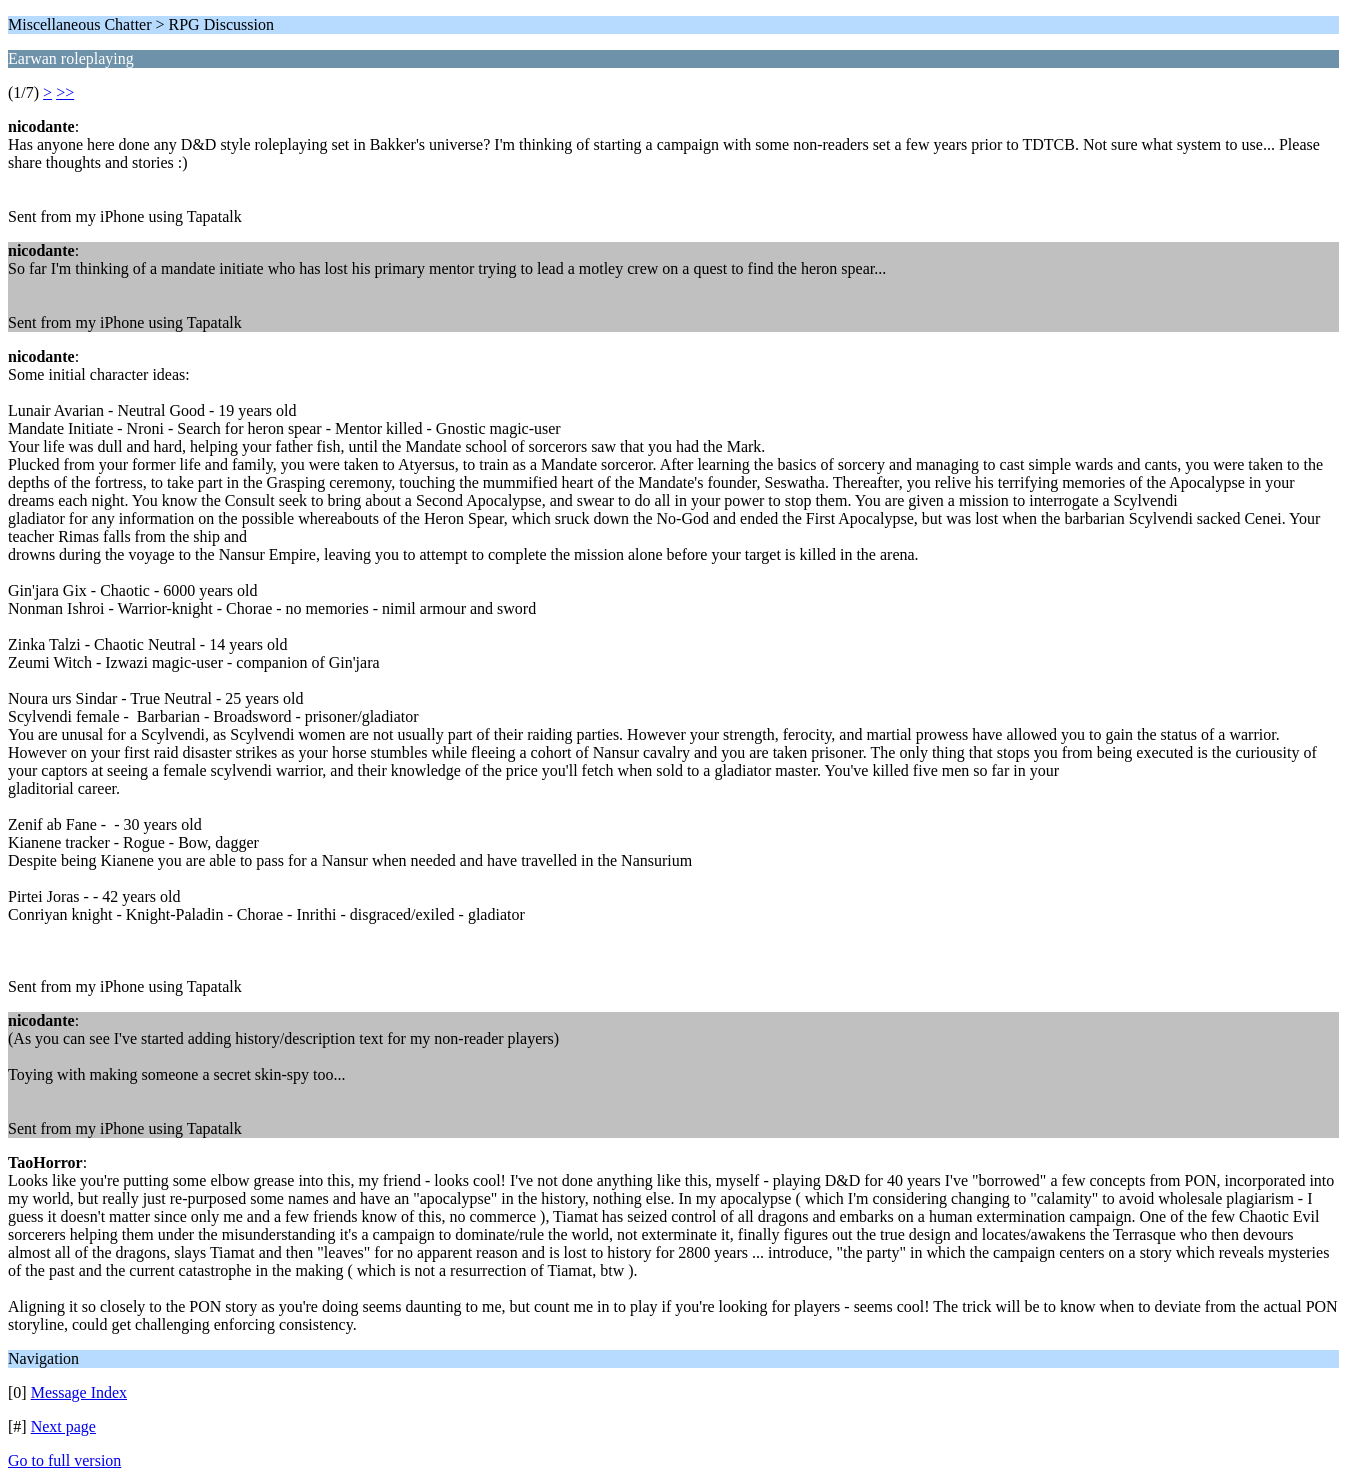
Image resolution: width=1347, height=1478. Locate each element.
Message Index (79, 1392)
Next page (63, 1426)
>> (65, 92)
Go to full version (64, 1460)
